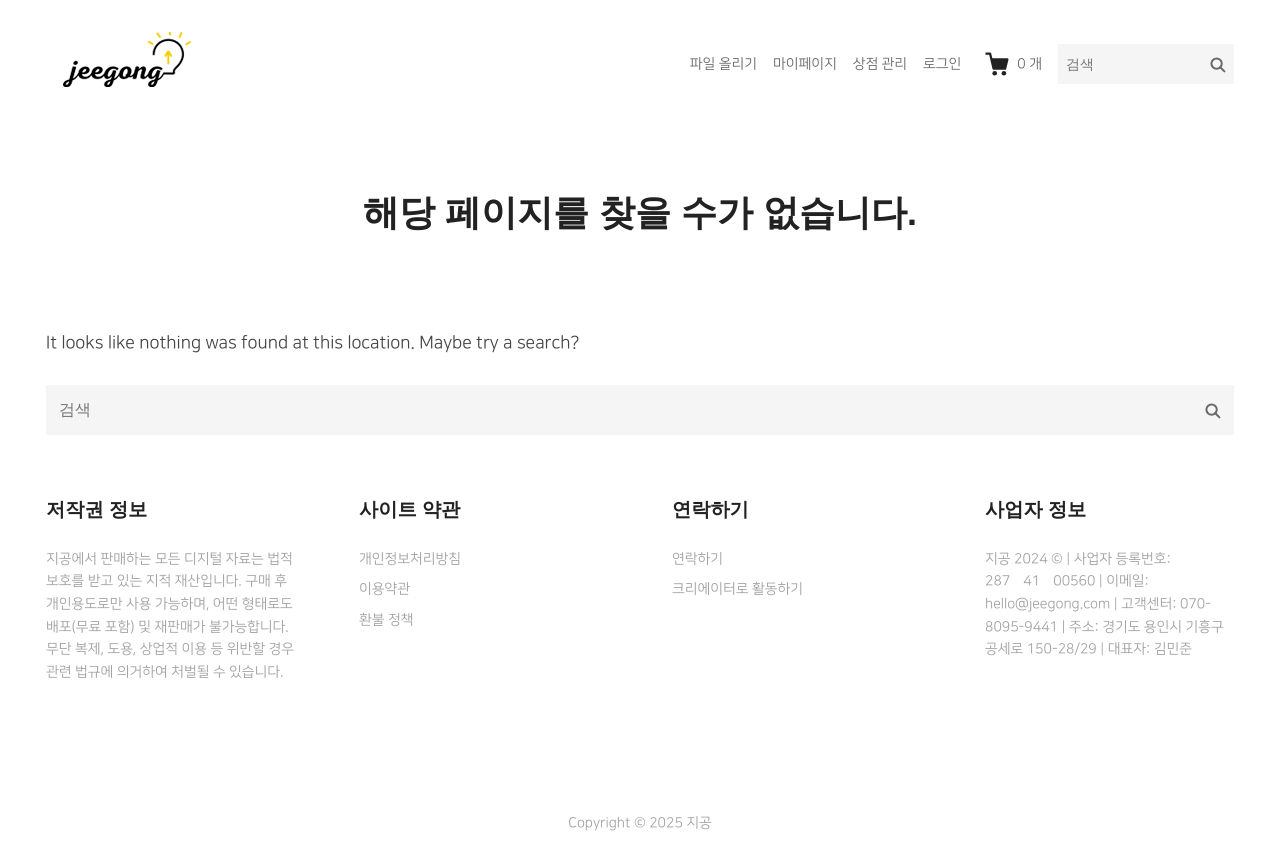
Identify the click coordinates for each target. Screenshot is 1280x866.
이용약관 (384, 589)
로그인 (942, 64)
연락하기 (697, 559)
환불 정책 (386, 620)
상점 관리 (880, 64)
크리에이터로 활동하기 (737, 589)
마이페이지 (805, 64)
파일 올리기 (723, 64)
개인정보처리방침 (410, 559)
